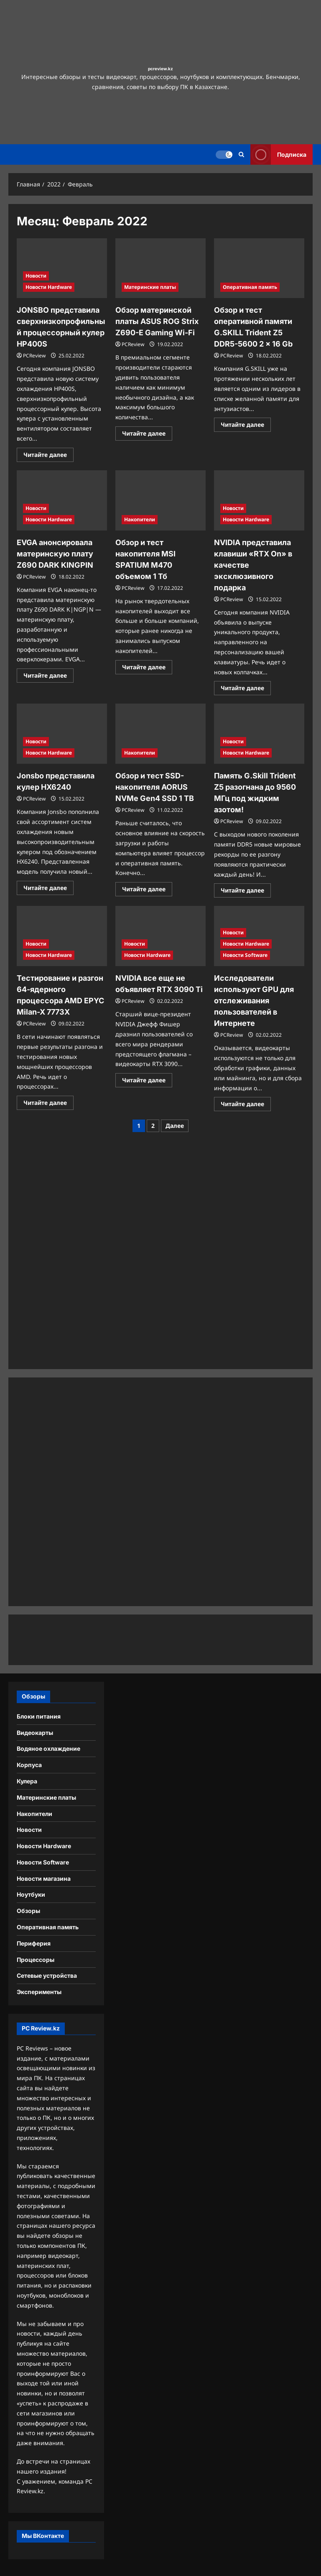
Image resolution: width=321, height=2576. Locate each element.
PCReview (34, 355)
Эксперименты (39, 1991)
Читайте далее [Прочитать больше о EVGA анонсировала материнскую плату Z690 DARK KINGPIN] (48, 677)
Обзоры (28, 1910)
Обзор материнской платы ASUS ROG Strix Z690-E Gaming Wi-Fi (157, 321)
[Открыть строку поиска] (241, 154)
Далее (175, 1126)
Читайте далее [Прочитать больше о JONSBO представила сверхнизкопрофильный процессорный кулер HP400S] (48, 456)
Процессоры (35, 1959)
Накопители (139, 519)
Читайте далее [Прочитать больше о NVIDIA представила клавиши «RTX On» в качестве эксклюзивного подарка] (246, 689)
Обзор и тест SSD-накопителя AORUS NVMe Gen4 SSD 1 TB (154, 787)
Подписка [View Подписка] (278, 154)
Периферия (34, 1943)
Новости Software (245, 955)
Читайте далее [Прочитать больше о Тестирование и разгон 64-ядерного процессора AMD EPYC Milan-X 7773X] (48, 1104)
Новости (35, 275)
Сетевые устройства (47, 1975)
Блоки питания (39, 1716)
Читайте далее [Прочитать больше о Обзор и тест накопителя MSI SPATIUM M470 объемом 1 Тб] (147, 668)
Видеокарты (35, 1732)
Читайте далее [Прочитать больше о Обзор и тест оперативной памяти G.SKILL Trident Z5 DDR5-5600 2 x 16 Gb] (246, 426)
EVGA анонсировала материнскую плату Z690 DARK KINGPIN (55, 553)
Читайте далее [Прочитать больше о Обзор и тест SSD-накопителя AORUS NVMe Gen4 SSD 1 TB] (147, 890)
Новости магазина (44, 1878)
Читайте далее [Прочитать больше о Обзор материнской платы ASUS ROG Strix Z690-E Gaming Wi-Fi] (147, 435)
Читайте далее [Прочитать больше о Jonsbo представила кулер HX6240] (48, 889)
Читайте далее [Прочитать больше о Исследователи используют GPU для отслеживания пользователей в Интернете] (246, 1105)
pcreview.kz (160, 68)
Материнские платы (150, 287)
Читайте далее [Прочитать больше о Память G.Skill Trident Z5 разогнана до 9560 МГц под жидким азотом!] (246, 892)
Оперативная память (250, 287)
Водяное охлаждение (48, 1748)
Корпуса (29, 1764)
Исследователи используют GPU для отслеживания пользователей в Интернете (254, 1001)
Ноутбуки (31, 1894)
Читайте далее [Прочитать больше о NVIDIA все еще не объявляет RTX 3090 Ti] (147, 1081)
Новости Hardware (48, 287)
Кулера (27, 1781)
